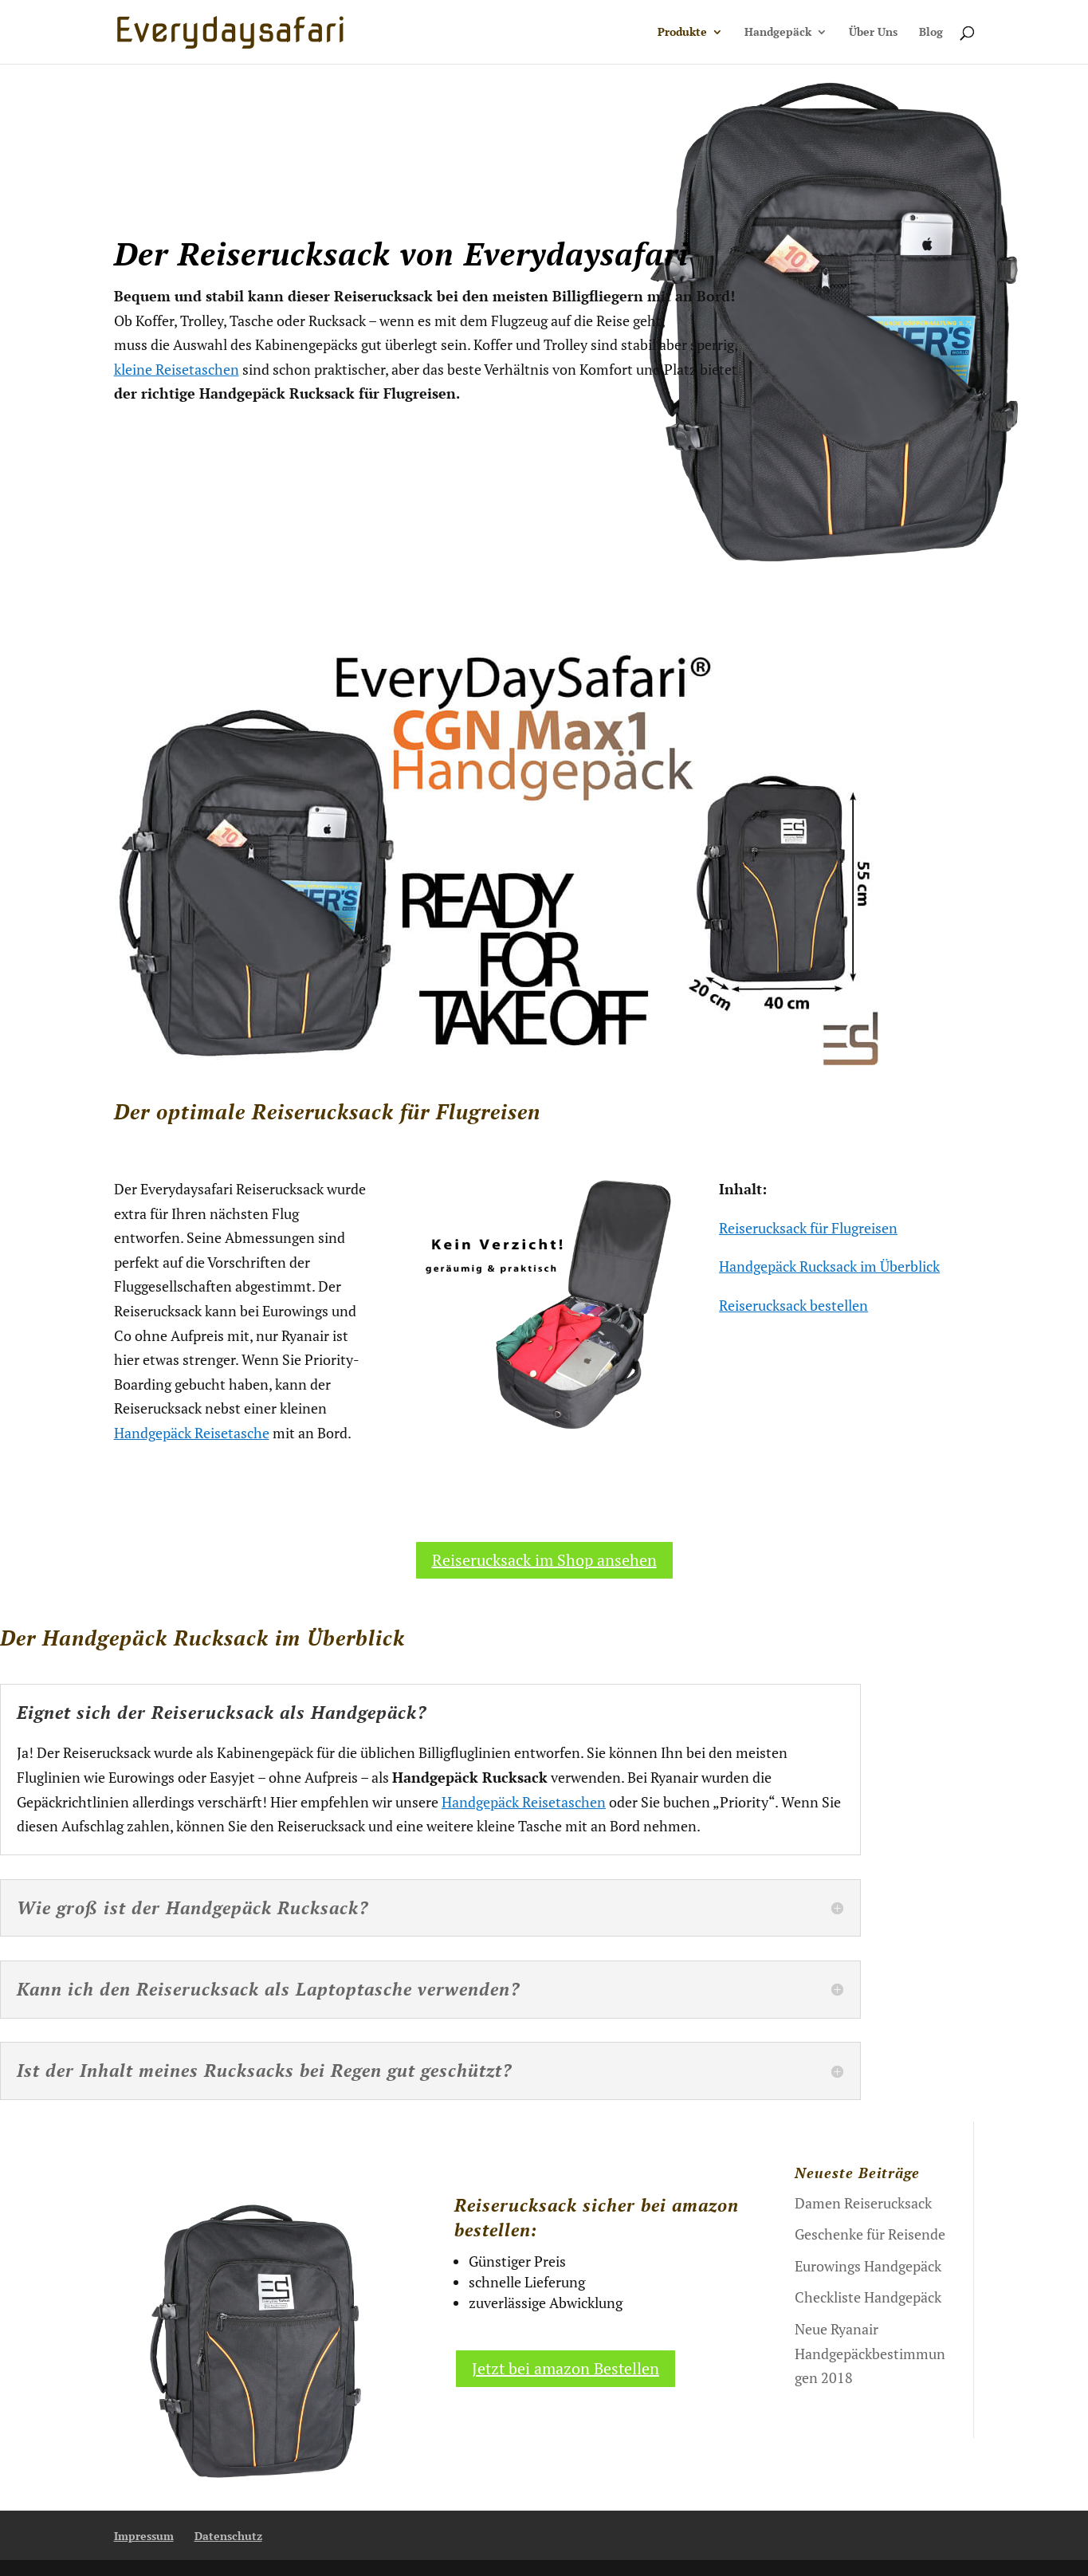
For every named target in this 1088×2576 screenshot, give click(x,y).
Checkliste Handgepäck (868, 2297)
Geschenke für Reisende (870, 2234)
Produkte (682, 32)
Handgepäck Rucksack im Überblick (829, 1266)
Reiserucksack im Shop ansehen (544, 1560)
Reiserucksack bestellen (793, 1305)
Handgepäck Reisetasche (191, 1432)
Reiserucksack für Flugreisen (808, 1227)
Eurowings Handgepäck (868, 2265)
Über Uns (873, 32)
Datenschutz (228, 2535)
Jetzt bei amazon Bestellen (565, 2368)
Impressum (144, 2535)
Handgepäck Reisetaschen (524, 1801)
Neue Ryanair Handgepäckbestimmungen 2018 (870, 2353)
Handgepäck (777, 32)
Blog (931, 32)
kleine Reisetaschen (176, 369)
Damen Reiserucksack (863, 2202)
